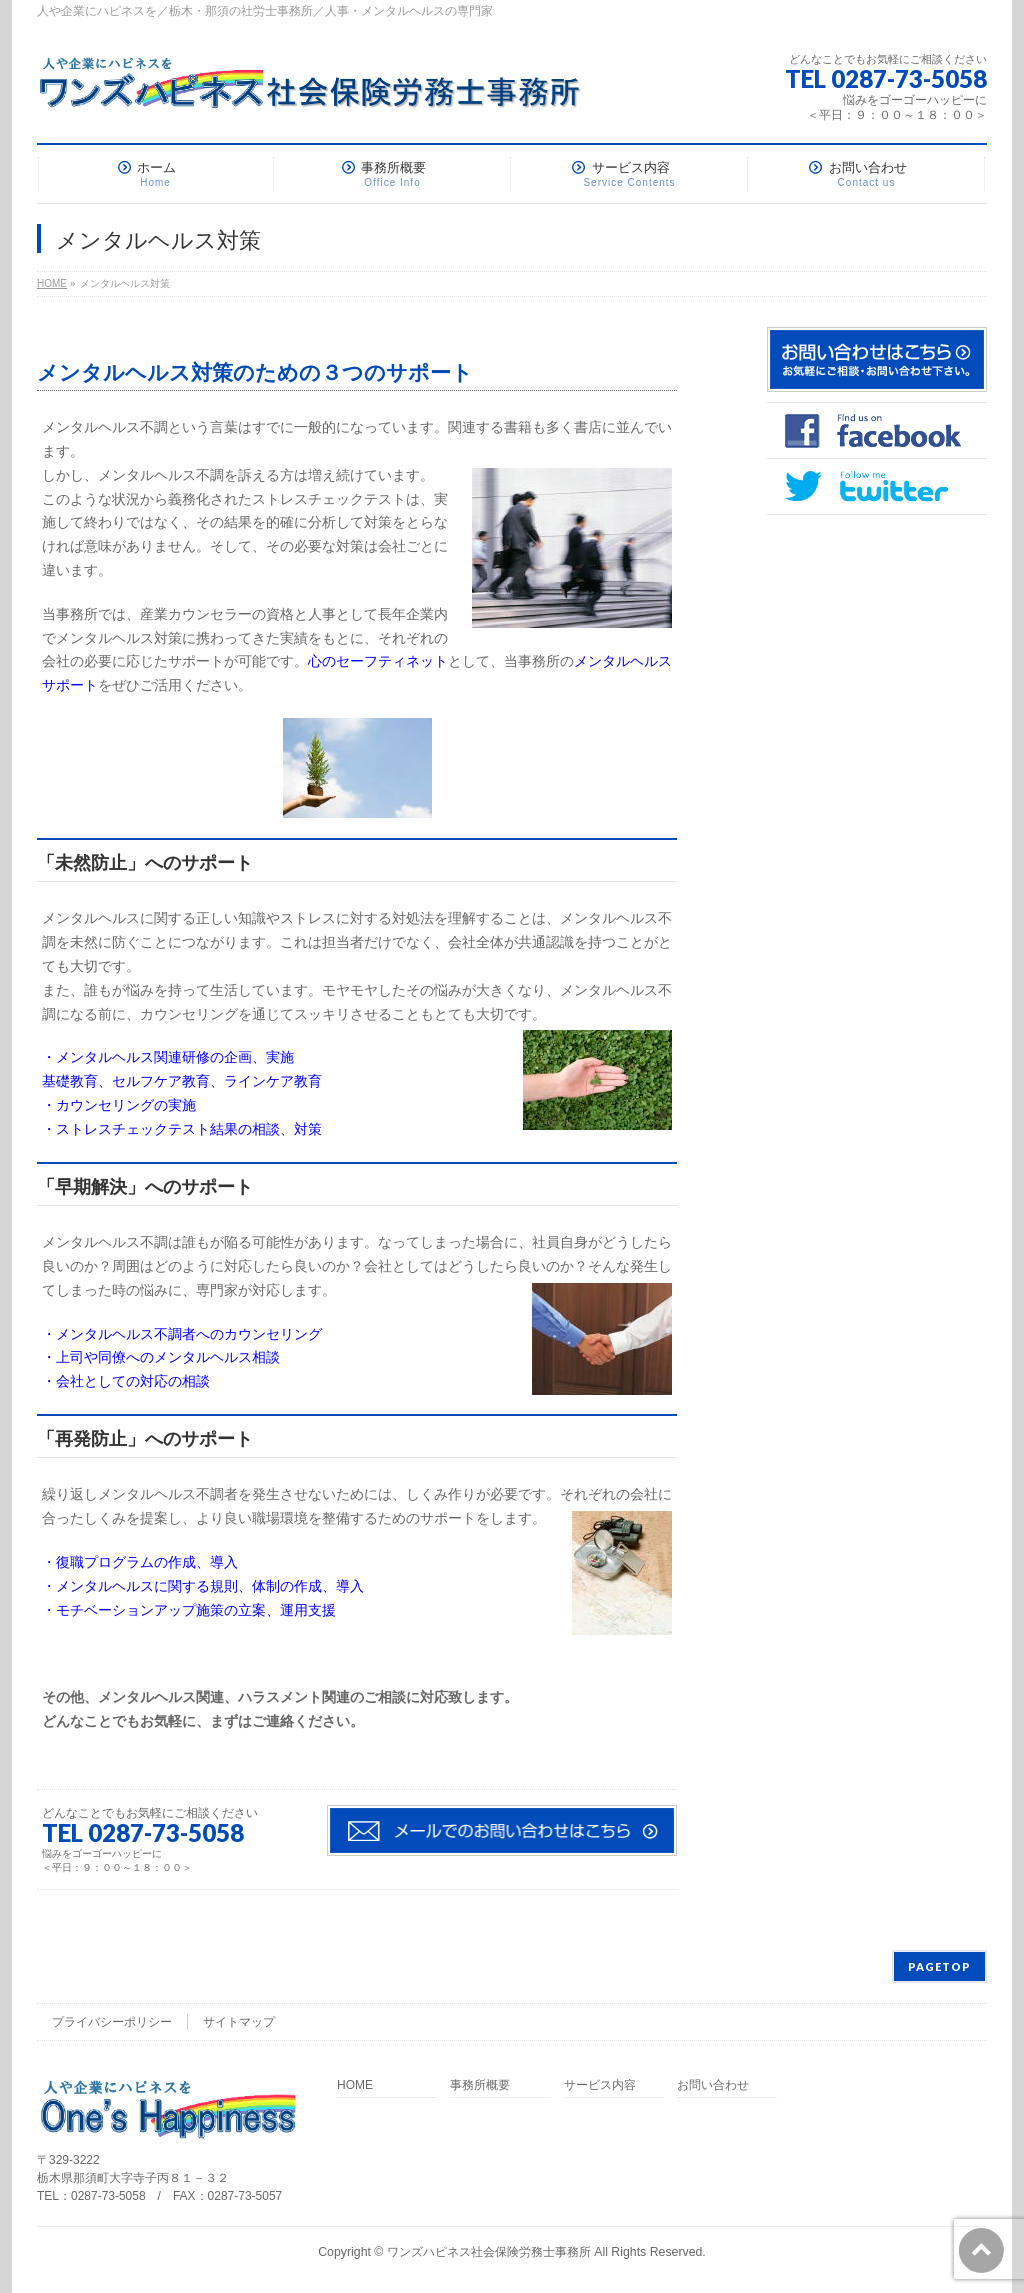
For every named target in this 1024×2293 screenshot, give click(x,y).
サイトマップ (239, 2022)
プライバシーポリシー (112, 2022)
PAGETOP (939, 1966)
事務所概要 (480, 2085)
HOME (355, 2085)
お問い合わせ (713, 2085)
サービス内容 (600, 2085)
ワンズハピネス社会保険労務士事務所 (489, 2252)
